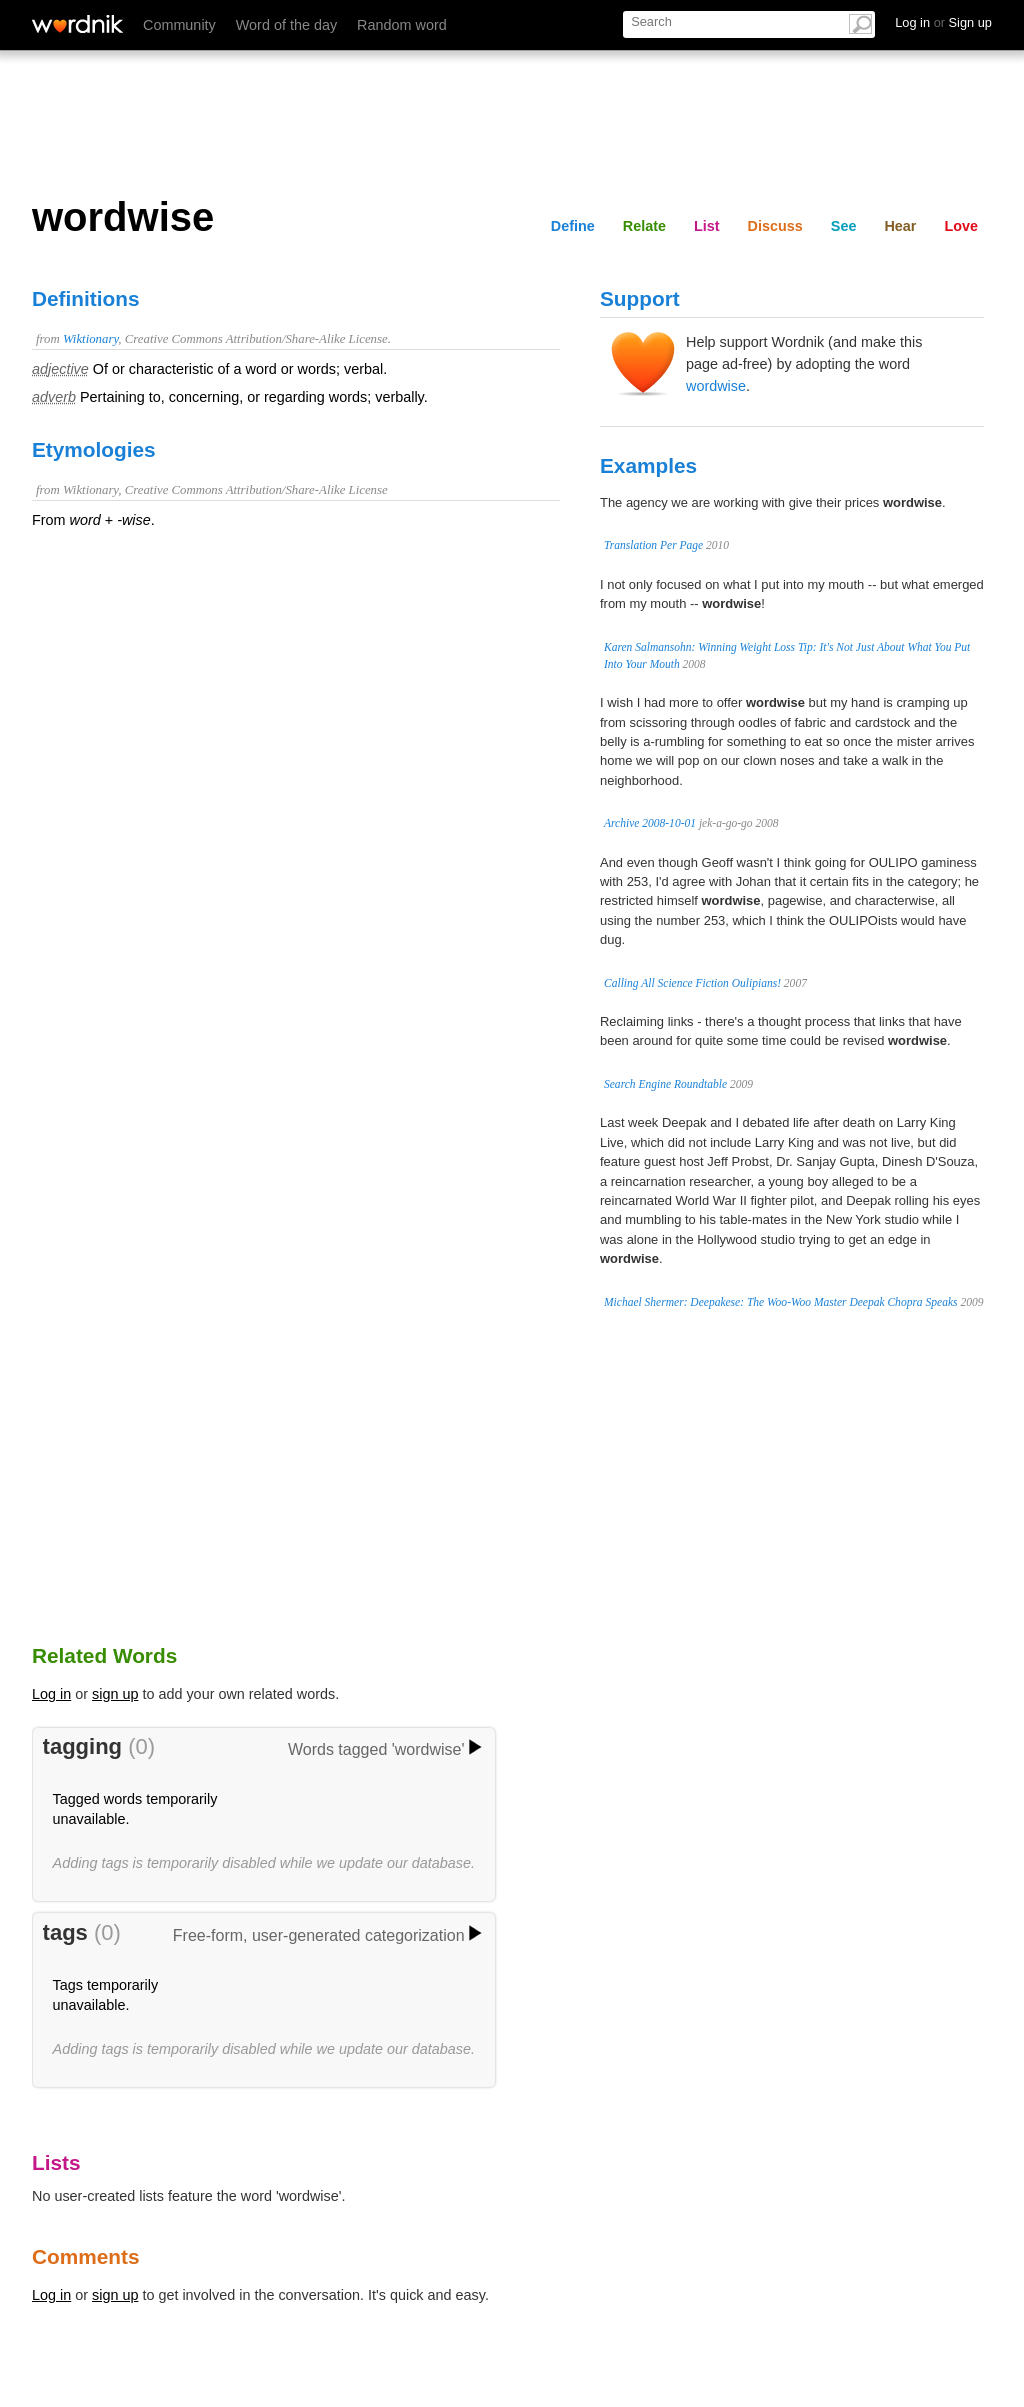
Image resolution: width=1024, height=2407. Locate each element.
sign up (115, 1694)
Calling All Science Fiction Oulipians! (692, 983)
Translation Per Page (653, 545)
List (707, 226)
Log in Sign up (943, 22)
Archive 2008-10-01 (650, 823)
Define (573, 226)
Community (179, 25)
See (844, 226)
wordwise (716, 386)
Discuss (775, 226)
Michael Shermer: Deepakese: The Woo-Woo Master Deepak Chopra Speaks (781, 1302)
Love (961, 226)
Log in (51, 1694)
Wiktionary (90, 339)
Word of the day (286, 25)
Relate (644, 226)
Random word (402, 25)
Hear (900, 226)
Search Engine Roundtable (665, 1084)
